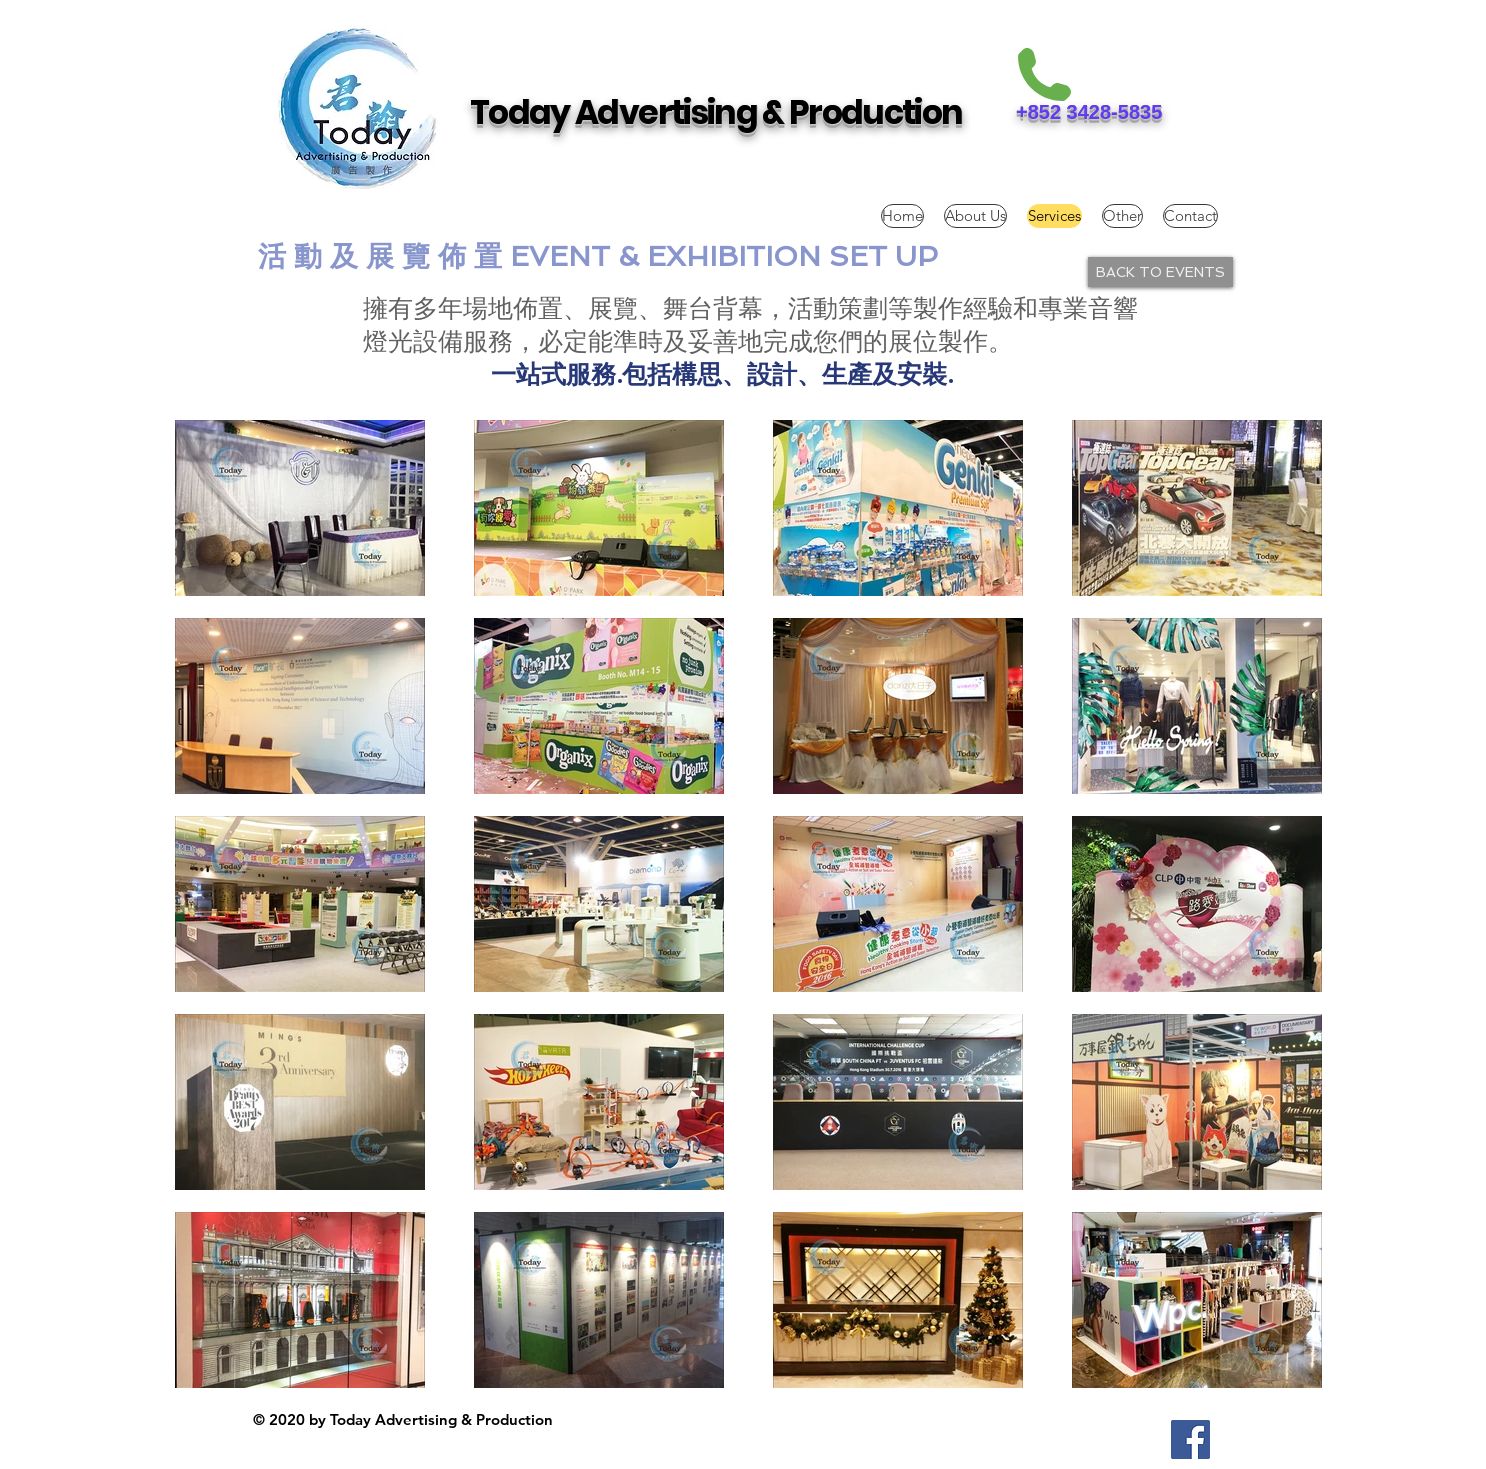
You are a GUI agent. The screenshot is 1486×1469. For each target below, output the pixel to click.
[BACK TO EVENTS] (1160, 272)
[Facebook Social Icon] (1190, 1439)
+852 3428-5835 (1089, 112)
